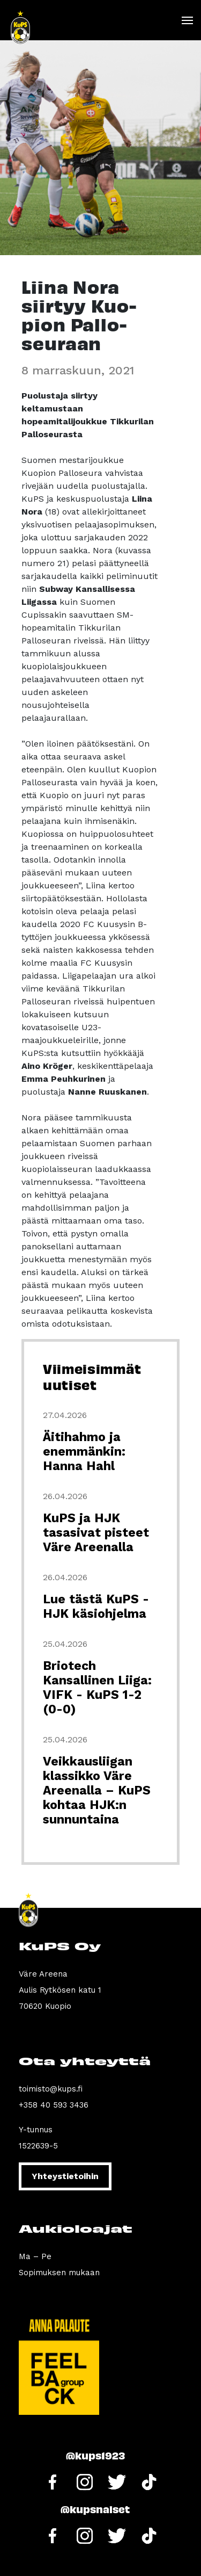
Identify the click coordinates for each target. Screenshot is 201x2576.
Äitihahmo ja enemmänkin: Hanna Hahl (84, 1451)
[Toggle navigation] (186, 20)
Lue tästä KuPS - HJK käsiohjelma (96, 1606)
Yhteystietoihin (65, 2176)
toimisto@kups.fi (51, 2089)
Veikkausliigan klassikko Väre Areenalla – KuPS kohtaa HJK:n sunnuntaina (97, 1790)
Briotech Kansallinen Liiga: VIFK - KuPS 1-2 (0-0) (97, 1688)
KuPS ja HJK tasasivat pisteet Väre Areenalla (96, 1532)
